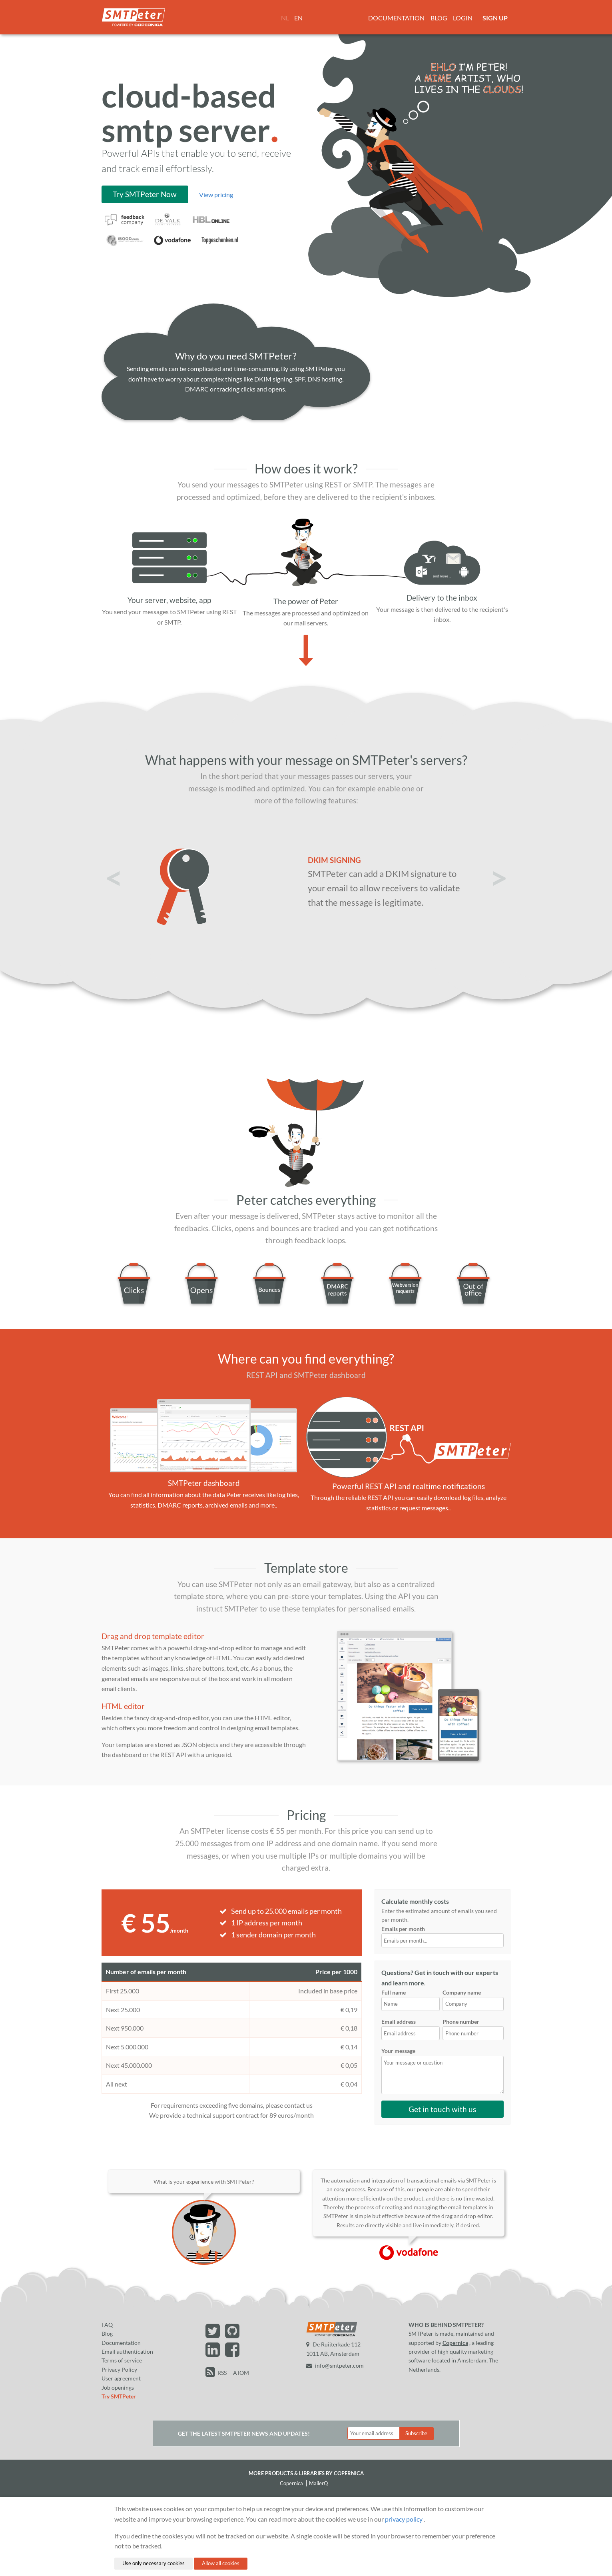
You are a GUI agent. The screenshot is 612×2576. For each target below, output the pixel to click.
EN (298, 18)
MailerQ (318, 2483)
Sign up (495, 18)
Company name (462, 1992)
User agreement (121, 2378)
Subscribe (416, 2433)
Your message (398, 2050)
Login (462, 18)
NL (285, 18)
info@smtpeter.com (335, 2365)
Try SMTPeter (119, 2396)
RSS (222, 2372)
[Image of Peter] (305, 552)
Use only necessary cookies (153, 2563)
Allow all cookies (220, 2563)
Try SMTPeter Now (145, 194)
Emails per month (442, 1936)
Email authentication (127, 2351)
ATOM (241, 2372)
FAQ (107, 2324)
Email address (398, 2021)
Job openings (118, 2387)
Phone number (461, 2021)
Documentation (396, 18)
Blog (439, 18)
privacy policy (404, 2519)
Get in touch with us (442, 2109)
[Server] (169, 552)
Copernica (455, 2342)
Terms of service (122, 2360)
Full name (393, 1992)
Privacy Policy (119, 2369)
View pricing (216, 194)
